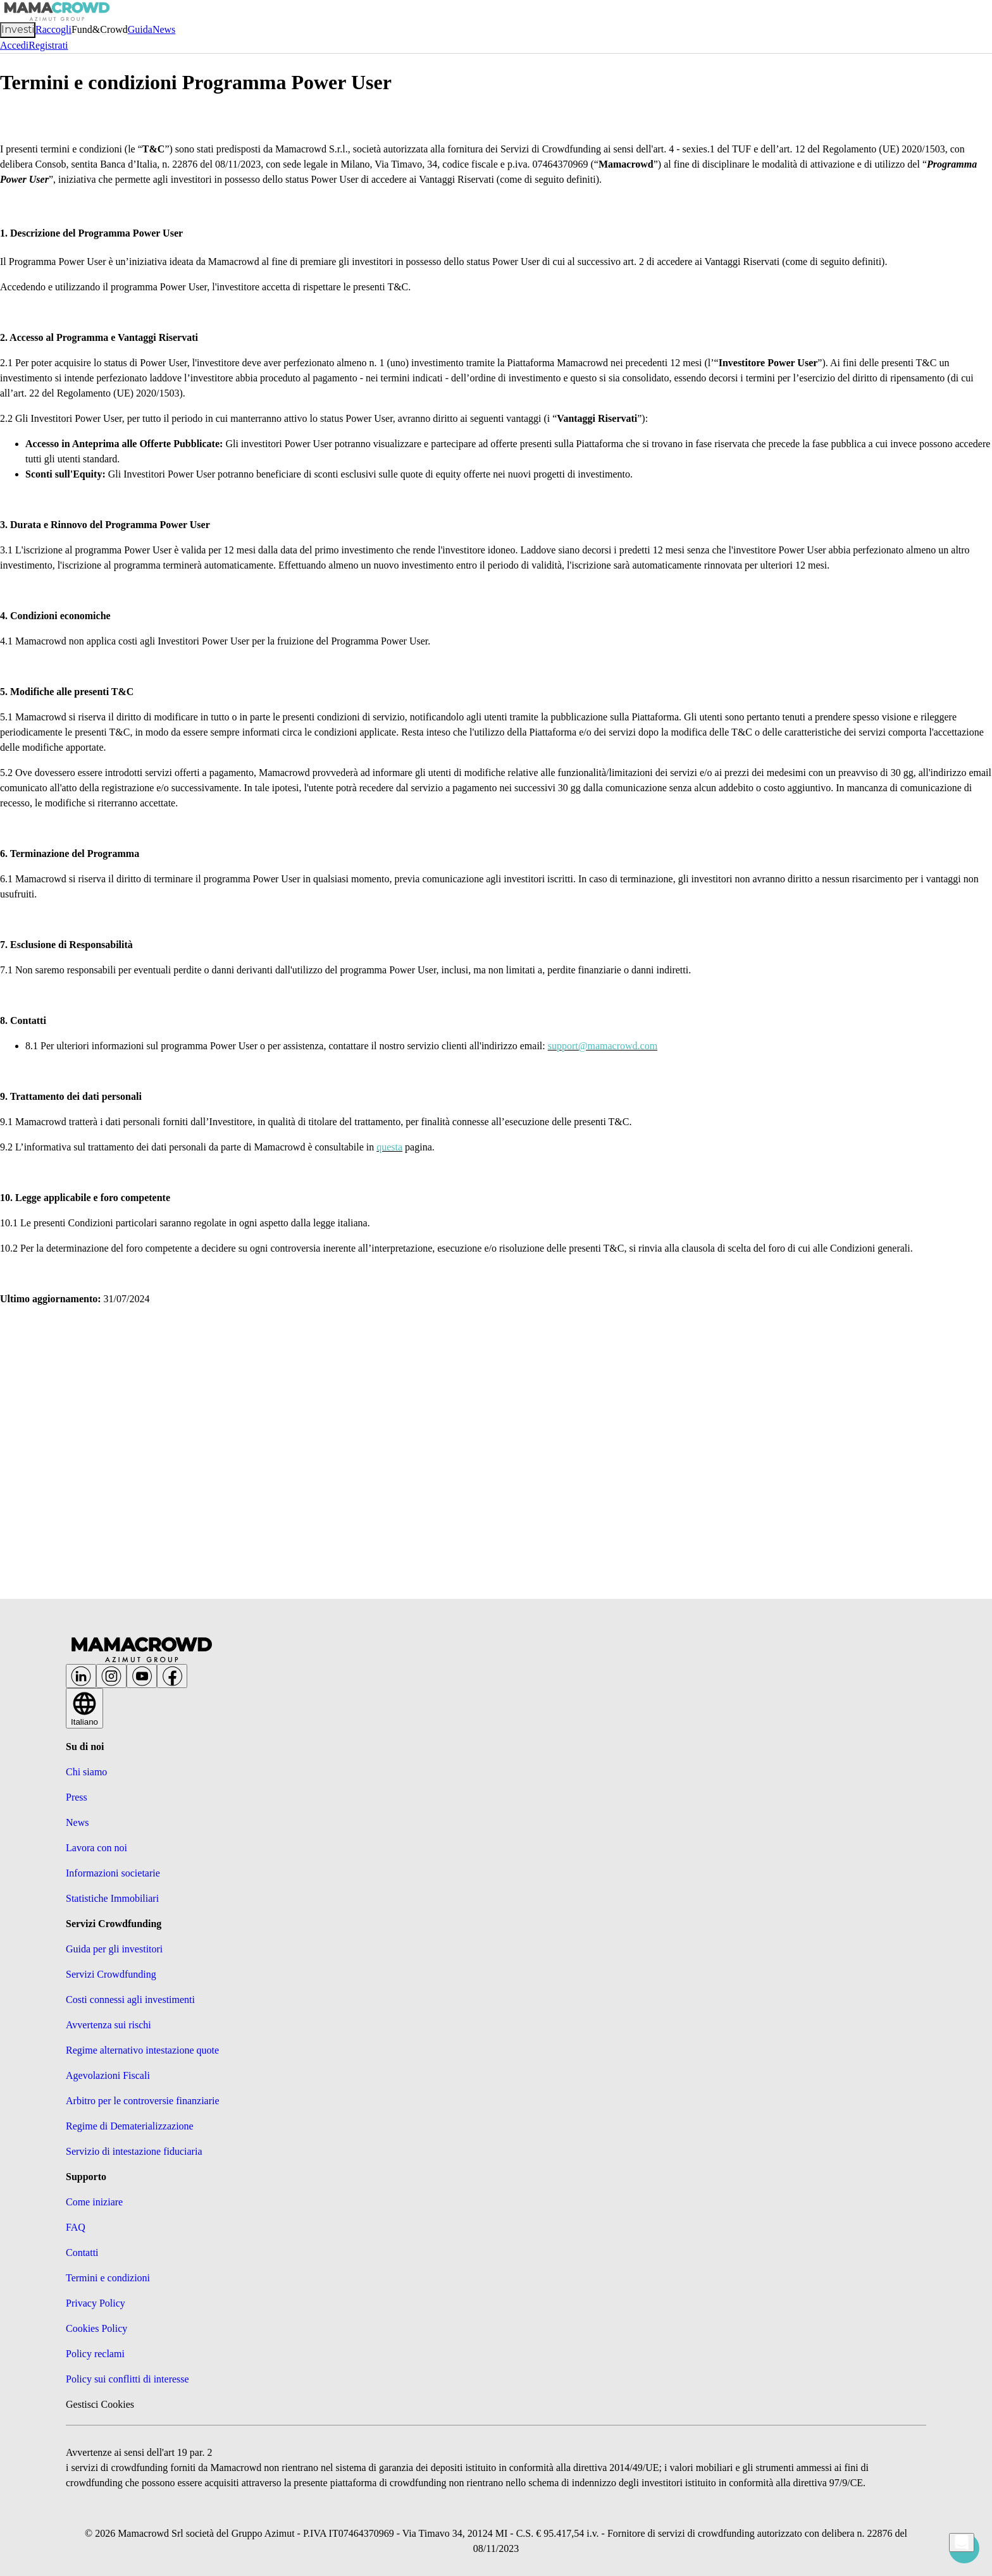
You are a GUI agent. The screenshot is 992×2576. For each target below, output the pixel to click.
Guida (140, 29)
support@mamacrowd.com (602, 1045)
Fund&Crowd (99, 29)
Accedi (14, 45)
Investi (17, 29)
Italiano (84, 1712)
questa (389, 1147)
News (163, 29)
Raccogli (53, 29)
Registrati (48, 45)
